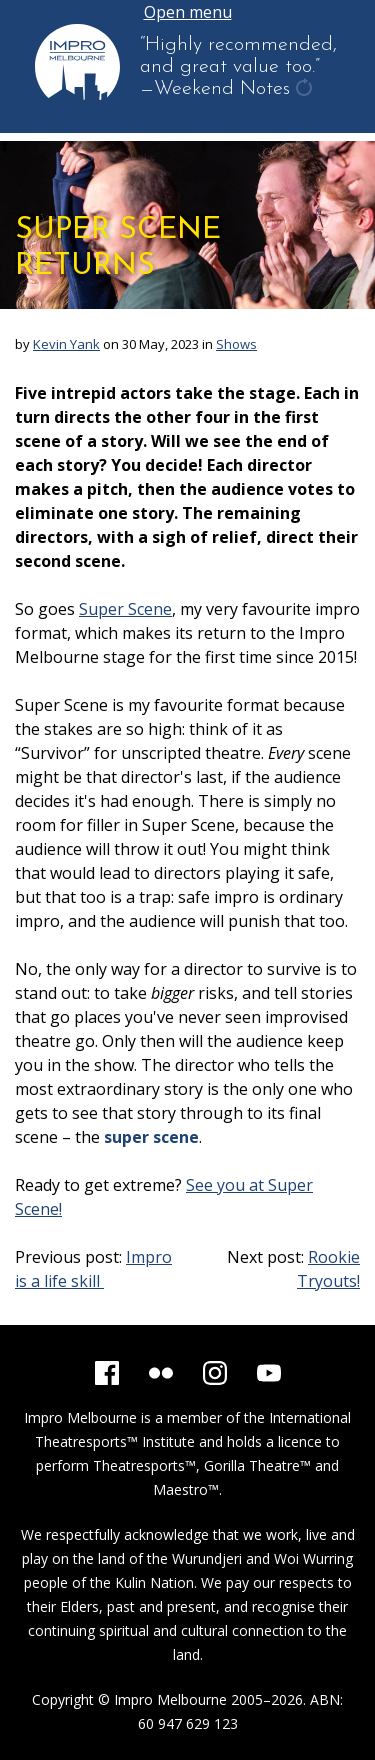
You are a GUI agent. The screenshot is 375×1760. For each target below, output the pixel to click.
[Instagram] (215, 1373)
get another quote (306, 90)
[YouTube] (269, 1373)
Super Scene (125, 609)
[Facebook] (107, 1373)
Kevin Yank (66, 344)
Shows (236, 344)
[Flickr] (161, 1373)
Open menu (188, 12)
